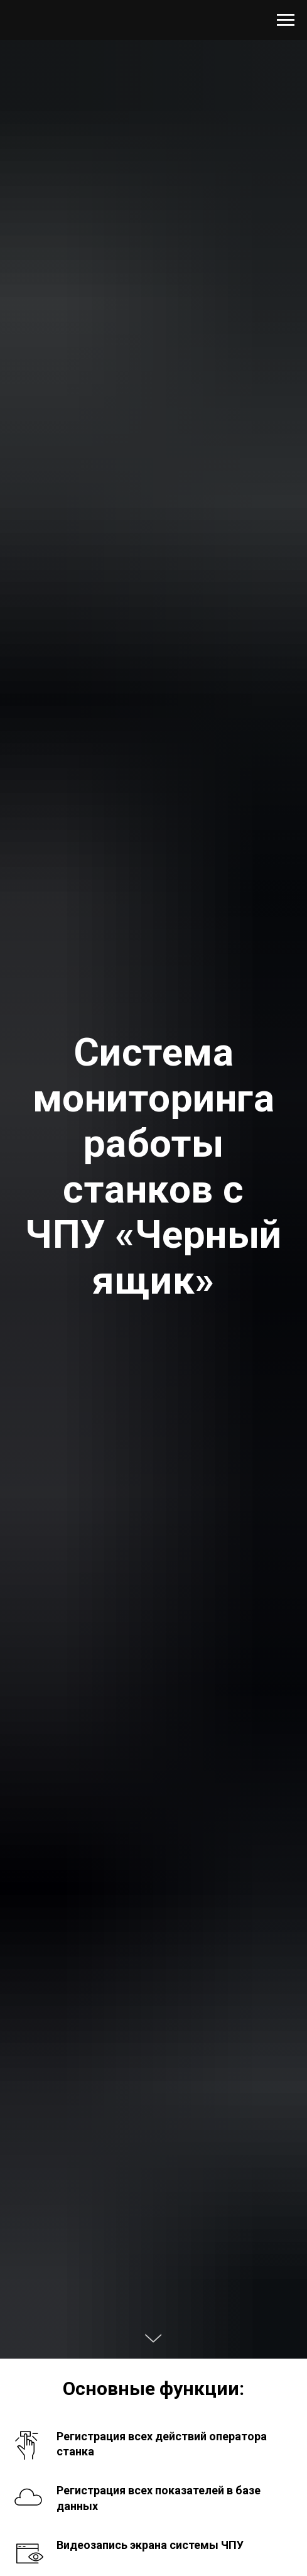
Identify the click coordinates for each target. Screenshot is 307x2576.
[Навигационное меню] (285, 20)
